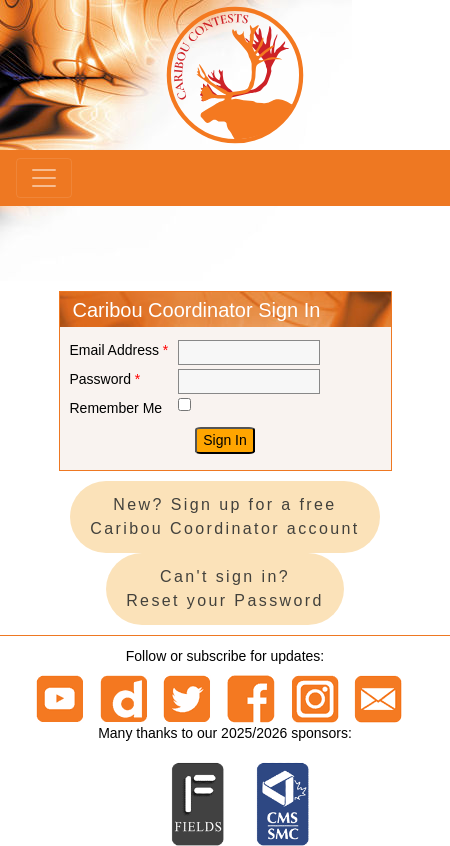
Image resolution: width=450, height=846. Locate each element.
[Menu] (44, 178)
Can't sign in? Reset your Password (225, 588)
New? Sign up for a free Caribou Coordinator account (224, 516)
